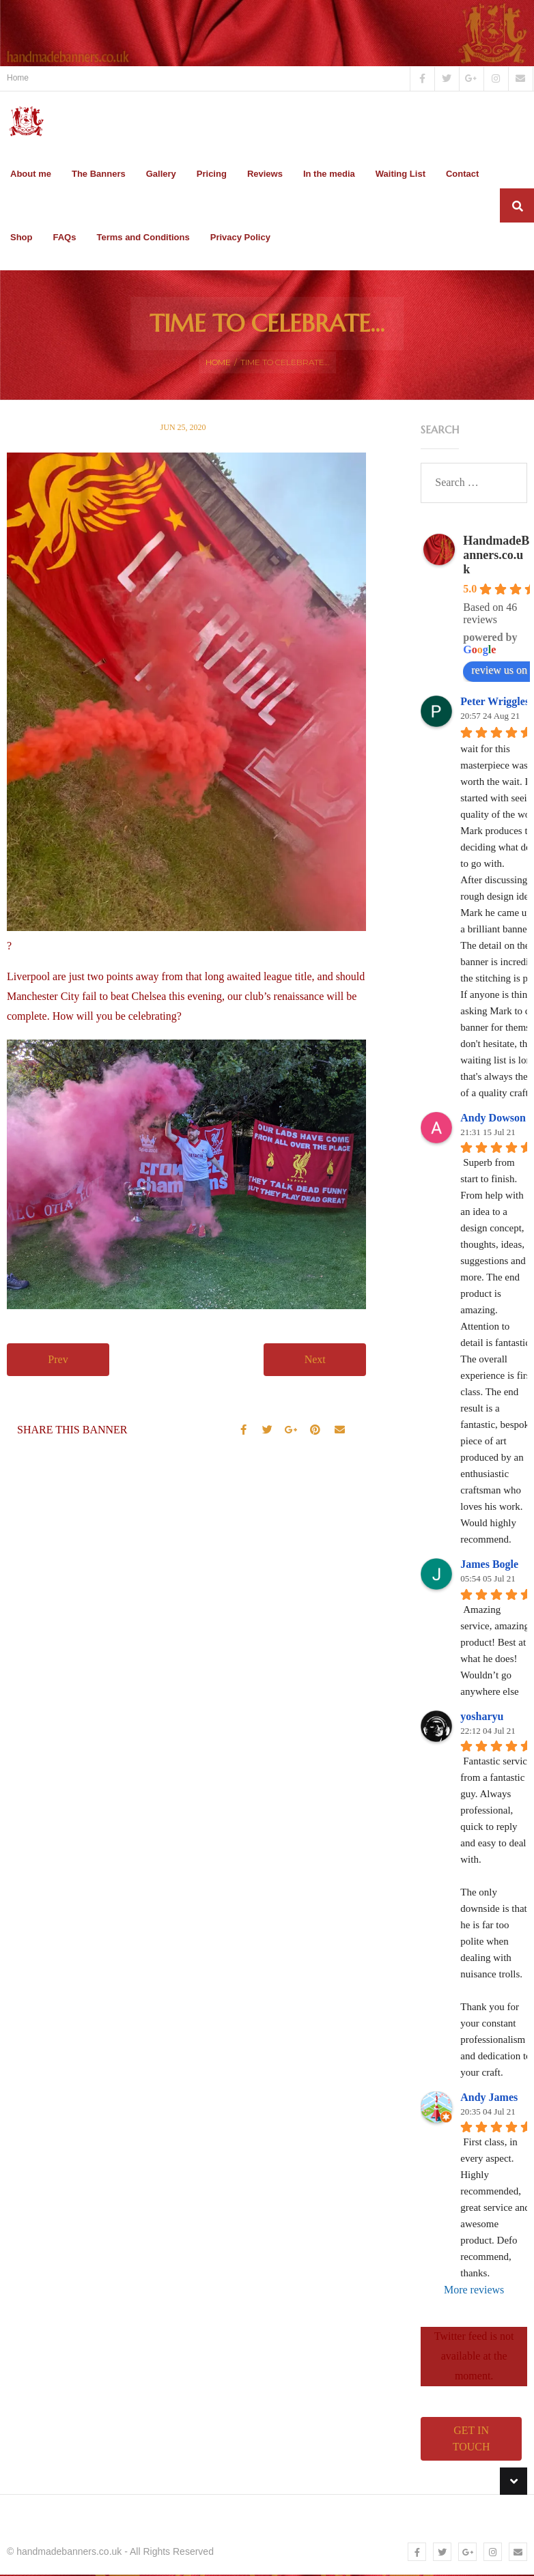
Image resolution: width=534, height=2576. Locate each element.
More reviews (474, 2292)
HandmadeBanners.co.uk (496, 556)
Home (18, 78)
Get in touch (471, 2440)
